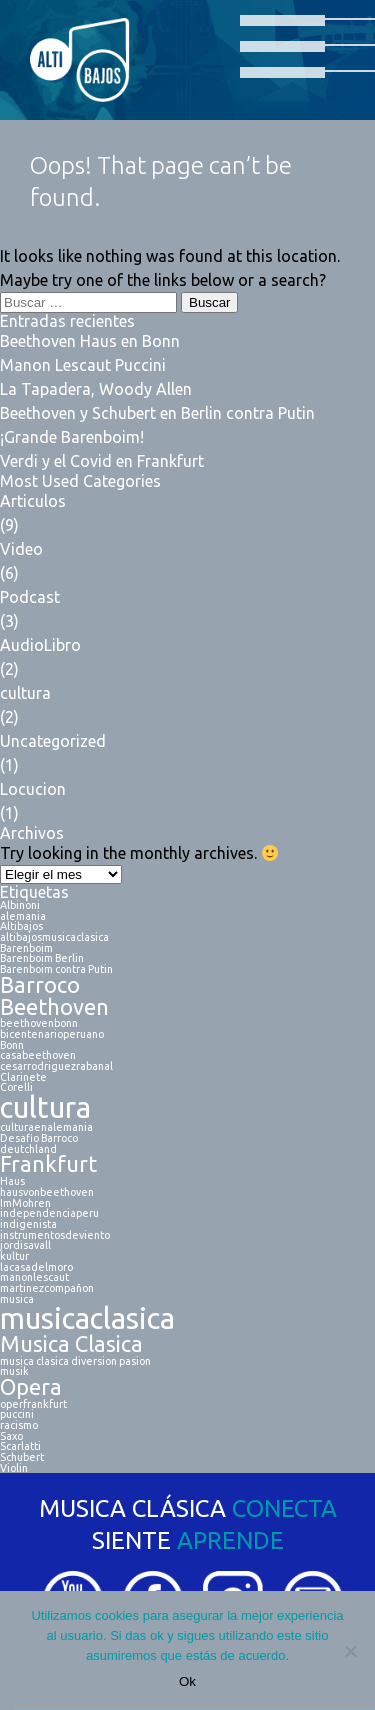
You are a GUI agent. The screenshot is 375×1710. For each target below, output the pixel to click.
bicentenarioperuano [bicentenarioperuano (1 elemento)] (52, 1034)
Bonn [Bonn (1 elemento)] (12, 1045)
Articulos (33, 501)
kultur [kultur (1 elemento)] (14, 1256)
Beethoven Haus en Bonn (90, 341)
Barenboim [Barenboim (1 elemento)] (26, 948)
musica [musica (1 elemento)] (17, 1299)
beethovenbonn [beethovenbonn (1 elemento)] (39, 1023)
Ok (187, 1681)
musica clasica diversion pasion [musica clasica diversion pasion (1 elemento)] (75, 1361)
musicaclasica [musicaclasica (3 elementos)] (87, 1318)
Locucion (33, 789)
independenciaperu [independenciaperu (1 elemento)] (49, 1213)
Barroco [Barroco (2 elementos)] (40, 986)
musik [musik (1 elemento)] (14, 1371)
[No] (350, 1651)
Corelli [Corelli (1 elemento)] (16, 1087)
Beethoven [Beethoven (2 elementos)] (54, 1008)
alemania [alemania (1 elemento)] (23, 916)
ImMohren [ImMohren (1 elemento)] (25, 1203)
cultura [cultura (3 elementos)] (45, 1107)
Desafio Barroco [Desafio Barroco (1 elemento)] (39, 1138)
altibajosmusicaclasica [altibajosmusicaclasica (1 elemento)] (54, 937)
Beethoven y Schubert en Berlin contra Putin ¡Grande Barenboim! (157, 425)
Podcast (30, 597)
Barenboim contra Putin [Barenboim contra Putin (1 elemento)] (56, 969)
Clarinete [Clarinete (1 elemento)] (23, 1077)
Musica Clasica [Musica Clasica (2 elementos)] (71, 1345)
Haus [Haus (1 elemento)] (12, 1181)
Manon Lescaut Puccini (83, 365)
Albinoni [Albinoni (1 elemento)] (20, 905)
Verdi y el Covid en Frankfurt (102, 461)
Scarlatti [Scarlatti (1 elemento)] (20, 1446)
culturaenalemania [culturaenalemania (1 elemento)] (46, 1127)
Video (21, 549)
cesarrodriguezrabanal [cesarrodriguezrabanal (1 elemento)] (56, 1066)
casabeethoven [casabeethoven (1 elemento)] (38, 1055)
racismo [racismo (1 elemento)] (19, 1425)
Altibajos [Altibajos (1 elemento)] (21, 926)
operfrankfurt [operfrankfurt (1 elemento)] (33, 1404)
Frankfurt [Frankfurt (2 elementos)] (48, 1165)
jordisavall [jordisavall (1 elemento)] (25, 1245)
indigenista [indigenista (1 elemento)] (28, 1224)
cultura (25, 693)
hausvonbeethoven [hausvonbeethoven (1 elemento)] (47, 1192)
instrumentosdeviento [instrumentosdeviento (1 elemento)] (55, 1235)
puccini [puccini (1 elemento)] (17, 1414)
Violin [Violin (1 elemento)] (14, 1468)
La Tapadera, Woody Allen (96, 389)
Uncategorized (53, 741)
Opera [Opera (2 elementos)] (31, 1388)
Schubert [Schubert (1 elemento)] (22, 1457)
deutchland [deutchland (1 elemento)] (28, 1149)
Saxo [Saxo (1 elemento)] (11, 1436)
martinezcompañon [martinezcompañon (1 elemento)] (47, 1288)
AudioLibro (40, 645)
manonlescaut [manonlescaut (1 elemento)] (34, 1277)
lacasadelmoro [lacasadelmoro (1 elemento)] (36, 1267)
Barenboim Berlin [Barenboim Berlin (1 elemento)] (42, 958)
